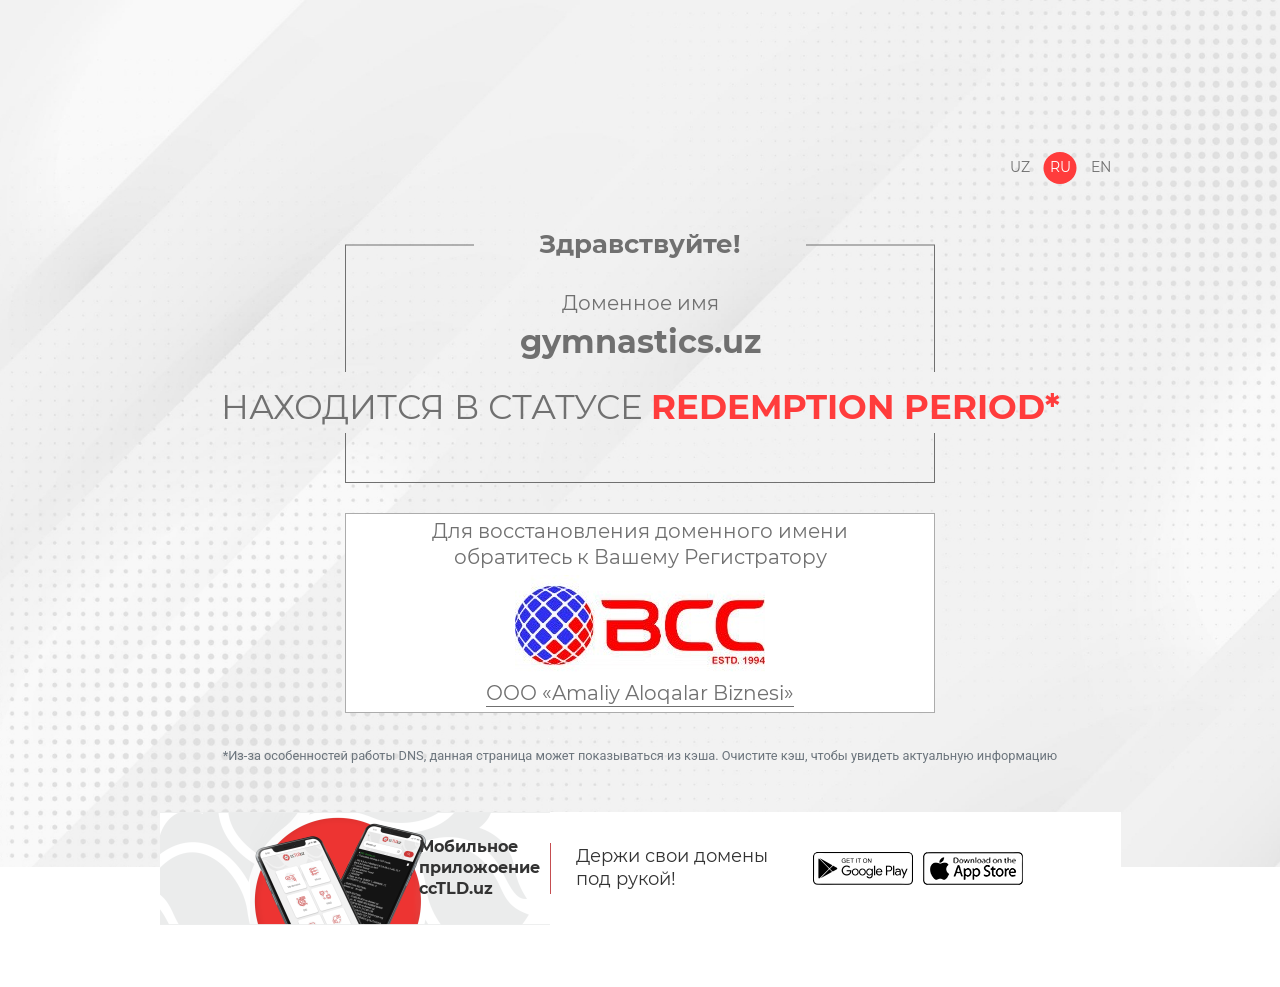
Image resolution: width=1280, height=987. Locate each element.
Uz (1020, 167)
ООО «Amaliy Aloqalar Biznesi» (640, 693)
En (1101, 167)
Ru (1060, 167)
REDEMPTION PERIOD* (855, 407)
